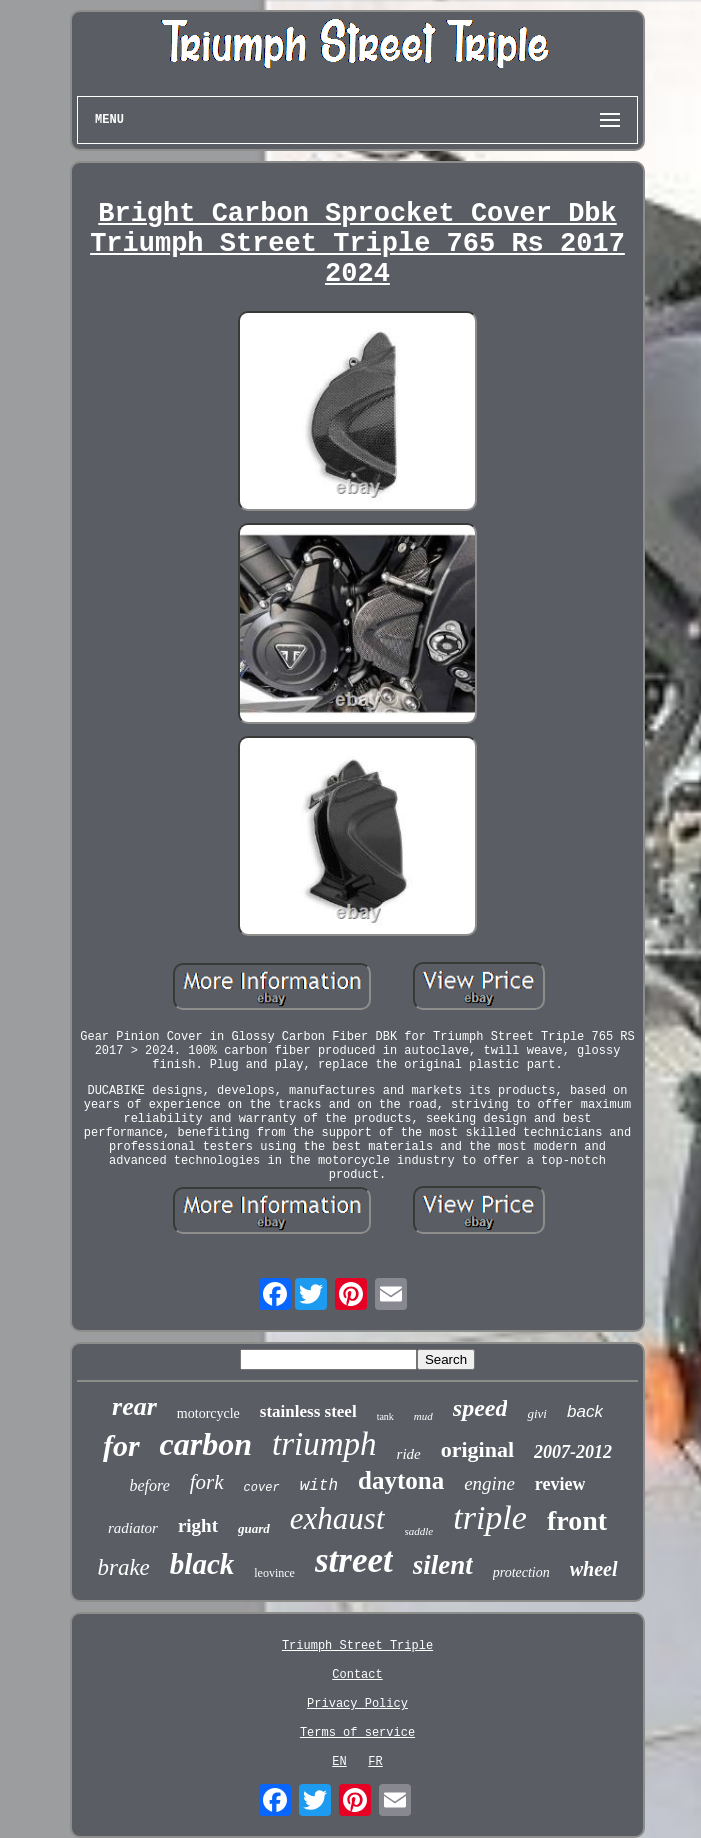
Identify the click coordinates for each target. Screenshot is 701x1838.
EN (339, 1762)
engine (489, 1483)
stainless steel (308, 1411)
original (477, 1449)
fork (207, 1482)
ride (409, 1454)
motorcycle (208, 1413)
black (202, 1564)
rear (134, 1406)
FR (375, 1762)
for (121, 1445)
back (585, 1411)
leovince (274, 1573)
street (354, 1560)
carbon (206, 1444)
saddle (419, 1531)
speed (480, 1408)
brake (123, 1567)
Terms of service (357, 1733)
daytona (401, 1480)
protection (521, 1572)
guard (254, 1528)
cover (262, 1488)
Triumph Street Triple (357, 1646)
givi (537, 1413)
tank (385, 1416)
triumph (324, 1444)
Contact (357, 1675)
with (319, 1486)
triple (490, 1517)
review (560, 1484)
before (150, 1485)
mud (423, 1416)
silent (443, 1565)
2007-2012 (573, 1452)
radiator (133, 1528)
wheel (594, 1569)
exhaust (337, 1518)
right (198, 1525)
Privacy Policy (357, 1704)
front (577, 1520)
